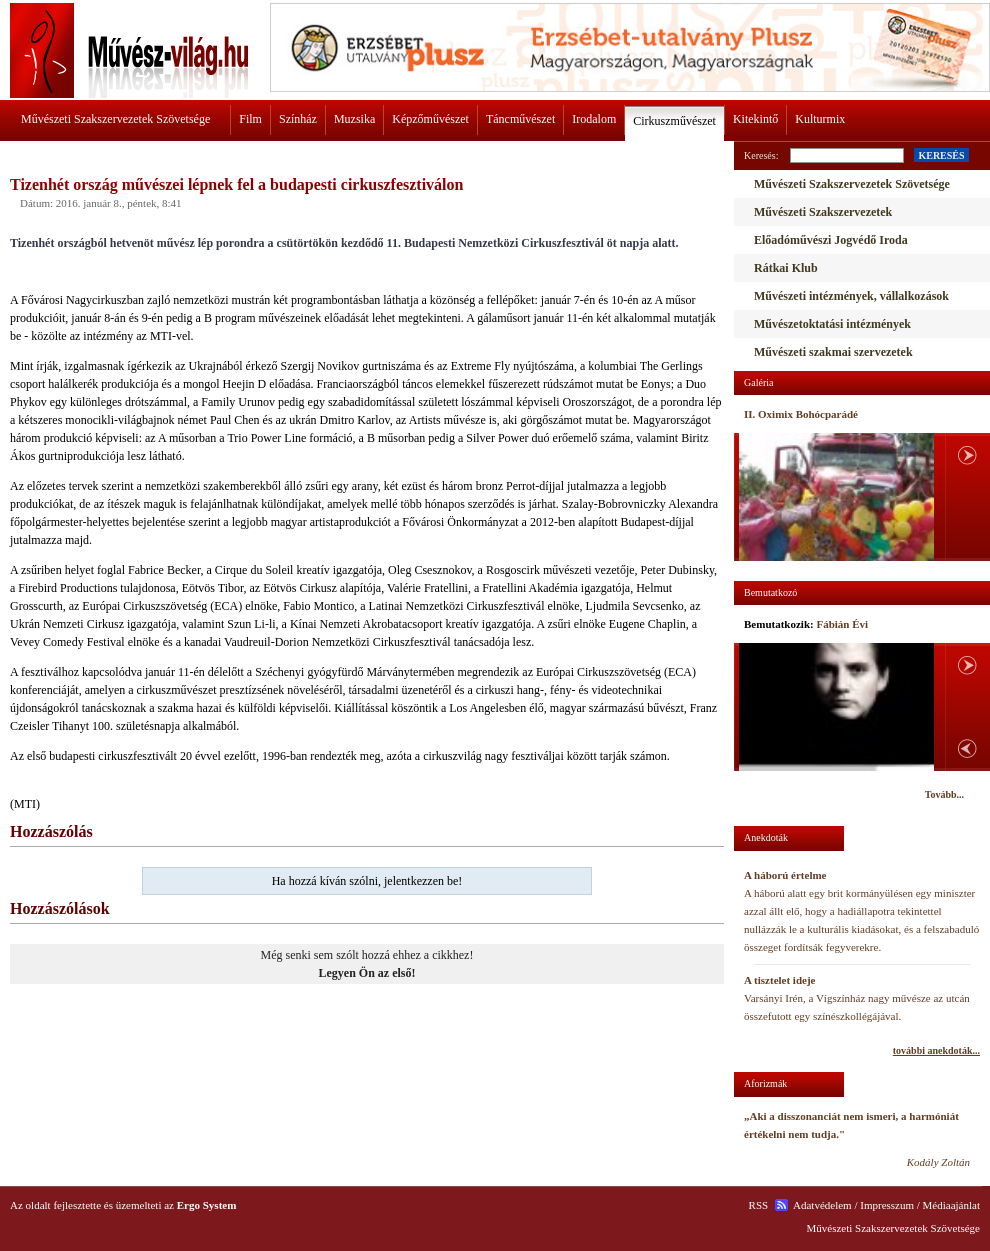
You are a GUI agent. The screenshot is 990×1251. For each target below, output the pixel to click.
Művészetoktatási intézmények (832, 324)
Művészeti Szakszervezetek (823, 212)
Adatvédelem (822, 1205)
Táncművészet (520, 119)
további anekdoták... (936, 1050)
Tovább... (944, 794)
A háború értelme (785, 875)
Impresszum (887, 1205)
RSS (759, 1205)
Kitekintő (755, 119)
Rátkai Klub (786, 268)
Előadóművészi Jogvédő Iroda (831, 240)
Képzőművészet (430, 119)
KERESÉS (941, 155)
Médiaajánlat (951, 1205)
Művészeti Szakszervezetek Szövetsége (115, 119)
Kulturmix (820, 119)
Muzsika (354, 119)
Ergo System (207, 1205)
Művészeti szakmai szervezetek (833, 352)
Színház (298, 119)
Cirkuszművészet (674, 121)
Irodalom (594, 119)
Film (250, 119)
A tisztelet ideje (779, 980)
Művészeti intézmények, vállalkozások (851, 296)
